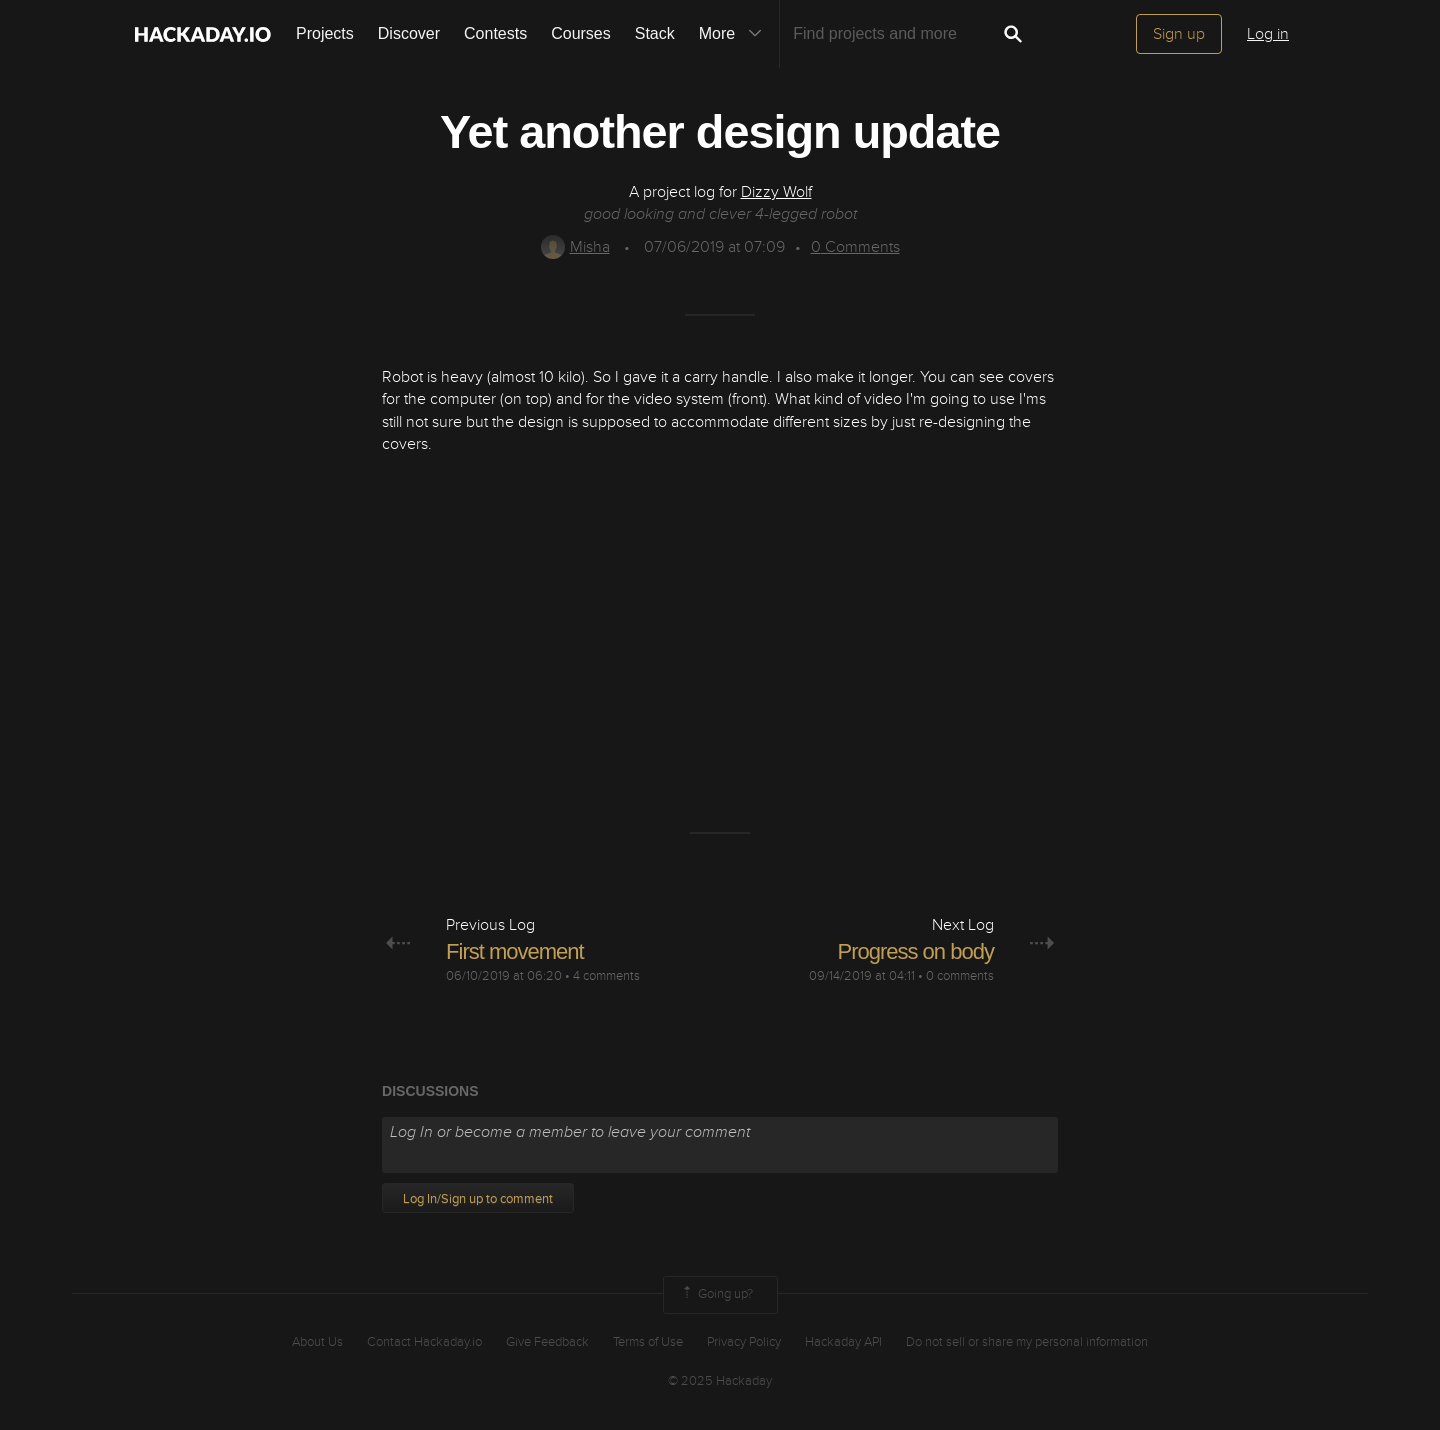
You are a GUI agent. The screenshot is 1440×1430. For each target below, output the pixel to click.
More (735, 34)
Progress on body (915, 951)
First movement (515, 951)
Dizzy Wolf (776, 192)
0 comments (960, 976)
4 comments (606, 976)
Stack (655, 33)
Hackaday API (843, 1342)
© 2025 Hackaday (720, 1381)
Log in (1268, 34)
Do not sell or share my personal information (1027, 1342)
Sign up (1179, 34)
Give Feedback (547, 1342)
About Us (317, 1342)
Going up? (716, 1295)
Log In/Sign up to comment (478, 1199)
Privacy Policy (744, 1342)
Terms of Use (648, 1342)
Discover (409, 33)
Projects (325, 33)
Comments (855, 247)
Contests (495, 33)
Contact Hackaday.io (424, 1342)
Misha (575, 247)
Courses (581, 33)
